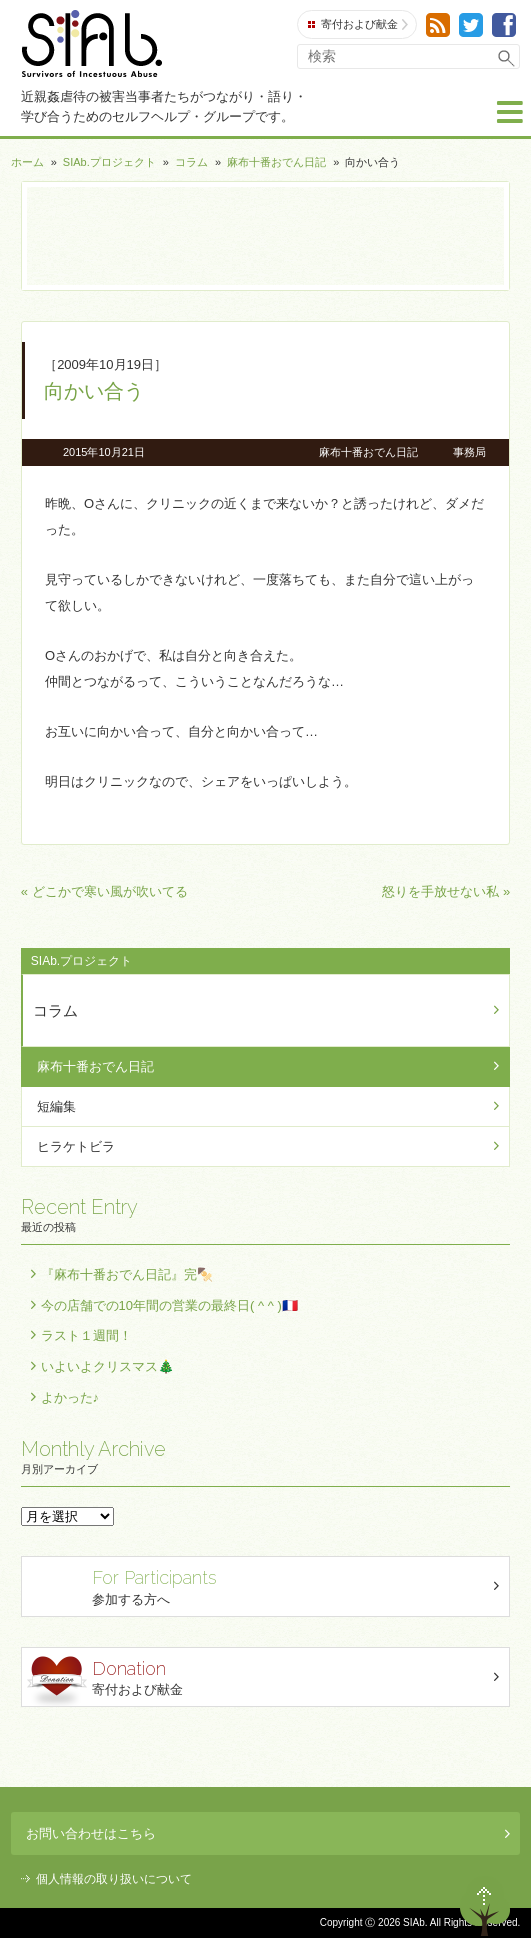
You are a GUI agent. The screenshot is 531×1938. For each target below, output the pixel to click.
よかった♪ (70, 1397)
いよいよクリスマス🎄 (107, 1366)
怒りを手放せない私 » (446, 891)
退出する (427, 1906)
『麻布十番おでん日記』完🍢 (127, 1274)
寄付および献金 (358, 24)
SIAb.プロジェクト (109, 162)
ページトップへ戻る (485, 1906)
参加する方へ (268, 1585)
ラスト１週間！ (86, 1335)
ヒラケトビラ (76, 1146)
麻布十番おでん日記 (276, 162)
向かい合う (94, 391)
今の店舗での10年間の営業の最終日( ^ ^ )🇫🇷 (169, 1305)
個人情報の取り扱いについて (114, 1879)
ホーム (27, 162)
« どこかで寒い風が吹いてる (104, 891)
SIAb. (91, 43)
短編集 (56, 1106)
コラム (191, 162)
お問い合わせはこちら (268, 1833)
